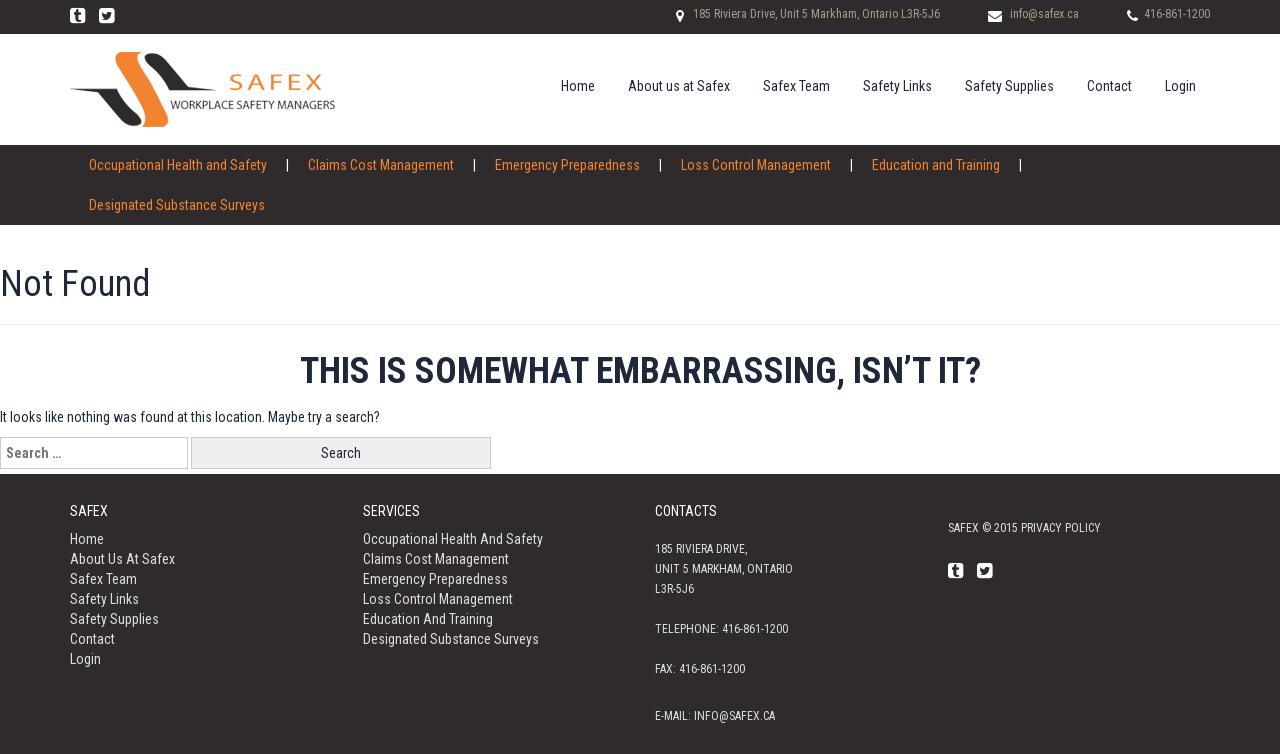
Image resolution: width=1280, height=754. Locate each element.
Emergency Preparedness (567, 165)
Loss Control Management (756, 165)
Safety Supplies (1009, 86)
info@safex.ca (1044, 14)
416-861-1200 (1177, 14)
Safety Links (897, 86)
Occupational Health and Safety (178, 165)
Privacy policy (1061, 528)
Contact (1109, 86)
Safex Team (796, 86)
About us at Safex (679, 86)
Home (578, 86)
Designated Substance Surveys (177, 205)
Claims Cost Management (381, 165)
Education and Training (936, 165)
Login (1180, 86)
